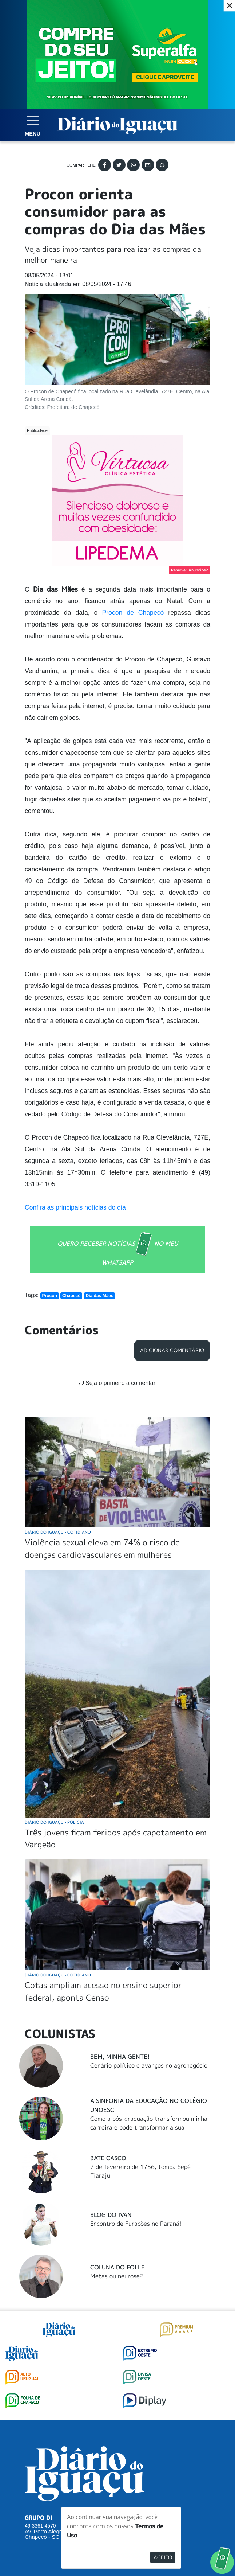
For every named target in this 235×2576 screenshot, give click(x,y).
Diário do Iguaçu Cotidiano (58, 1532)
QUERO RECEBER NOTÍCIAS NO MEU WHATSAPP (117, 1249)
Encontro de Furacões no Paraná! (136, 2224)
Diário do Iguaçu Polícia (54, 1822)
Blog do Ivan (111, 2215)
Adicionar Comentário (172, 1350)
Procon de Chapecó (133, 612)
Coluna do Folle (117, 2267)
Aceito (163, 2557)
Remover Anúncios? (189, 570)
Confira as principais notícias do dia (75, 1207)
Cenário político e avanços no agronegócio (148, 2065)
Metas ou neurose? (116, 2276)
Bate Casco (108, 2158)
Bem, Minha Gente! (120, 2057)
